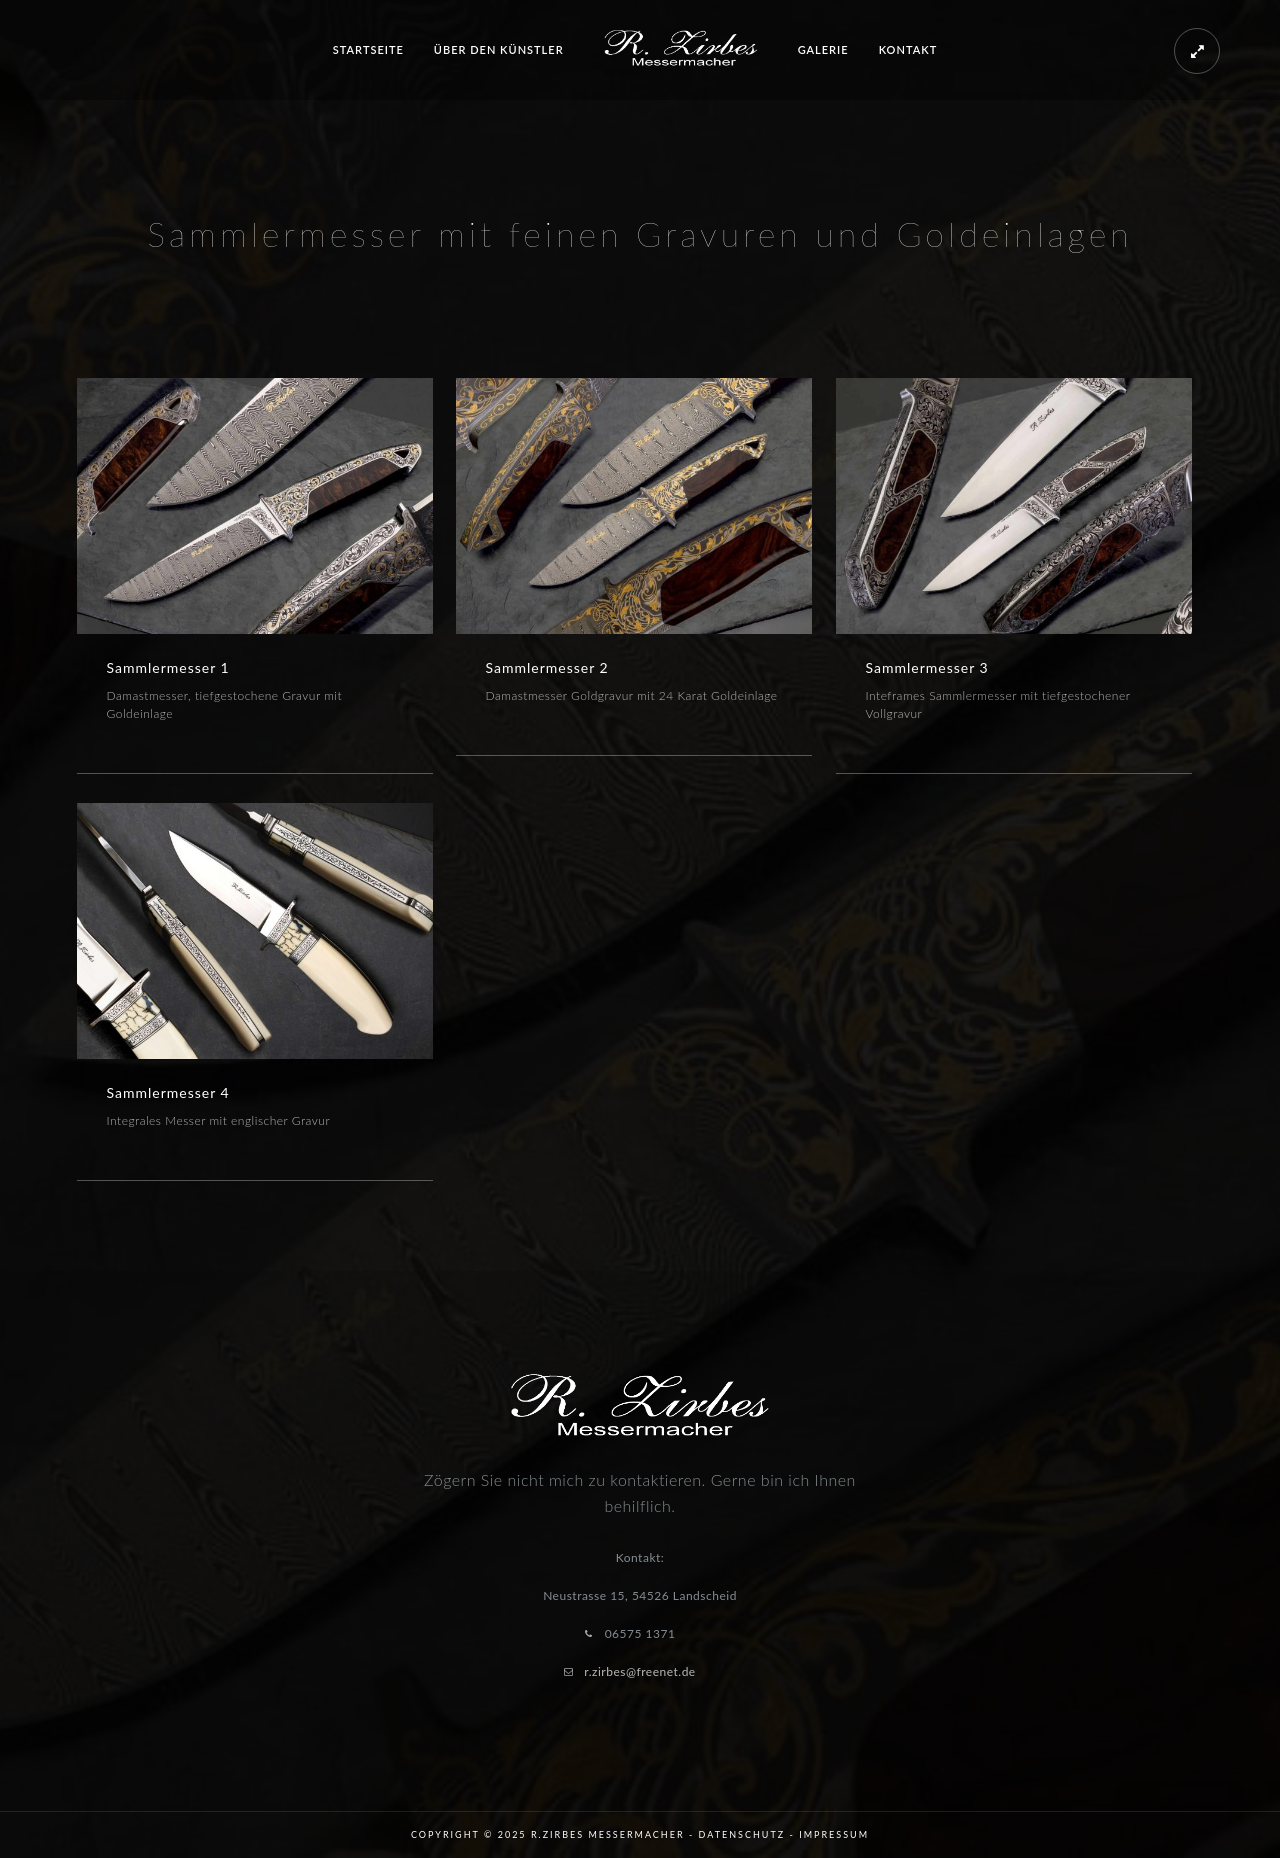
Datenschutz (742, 1834)
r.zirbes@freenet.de (639, 1671)
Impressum (834, 1834)
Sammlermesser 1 (168, 667)
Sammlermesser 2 (547, 667)
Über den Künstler (499, 49)
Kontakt (908, 49)
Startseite (368, 49)
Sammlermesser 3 (927, 667)
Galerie (823, 49)
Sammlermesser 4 (168, 1092)
